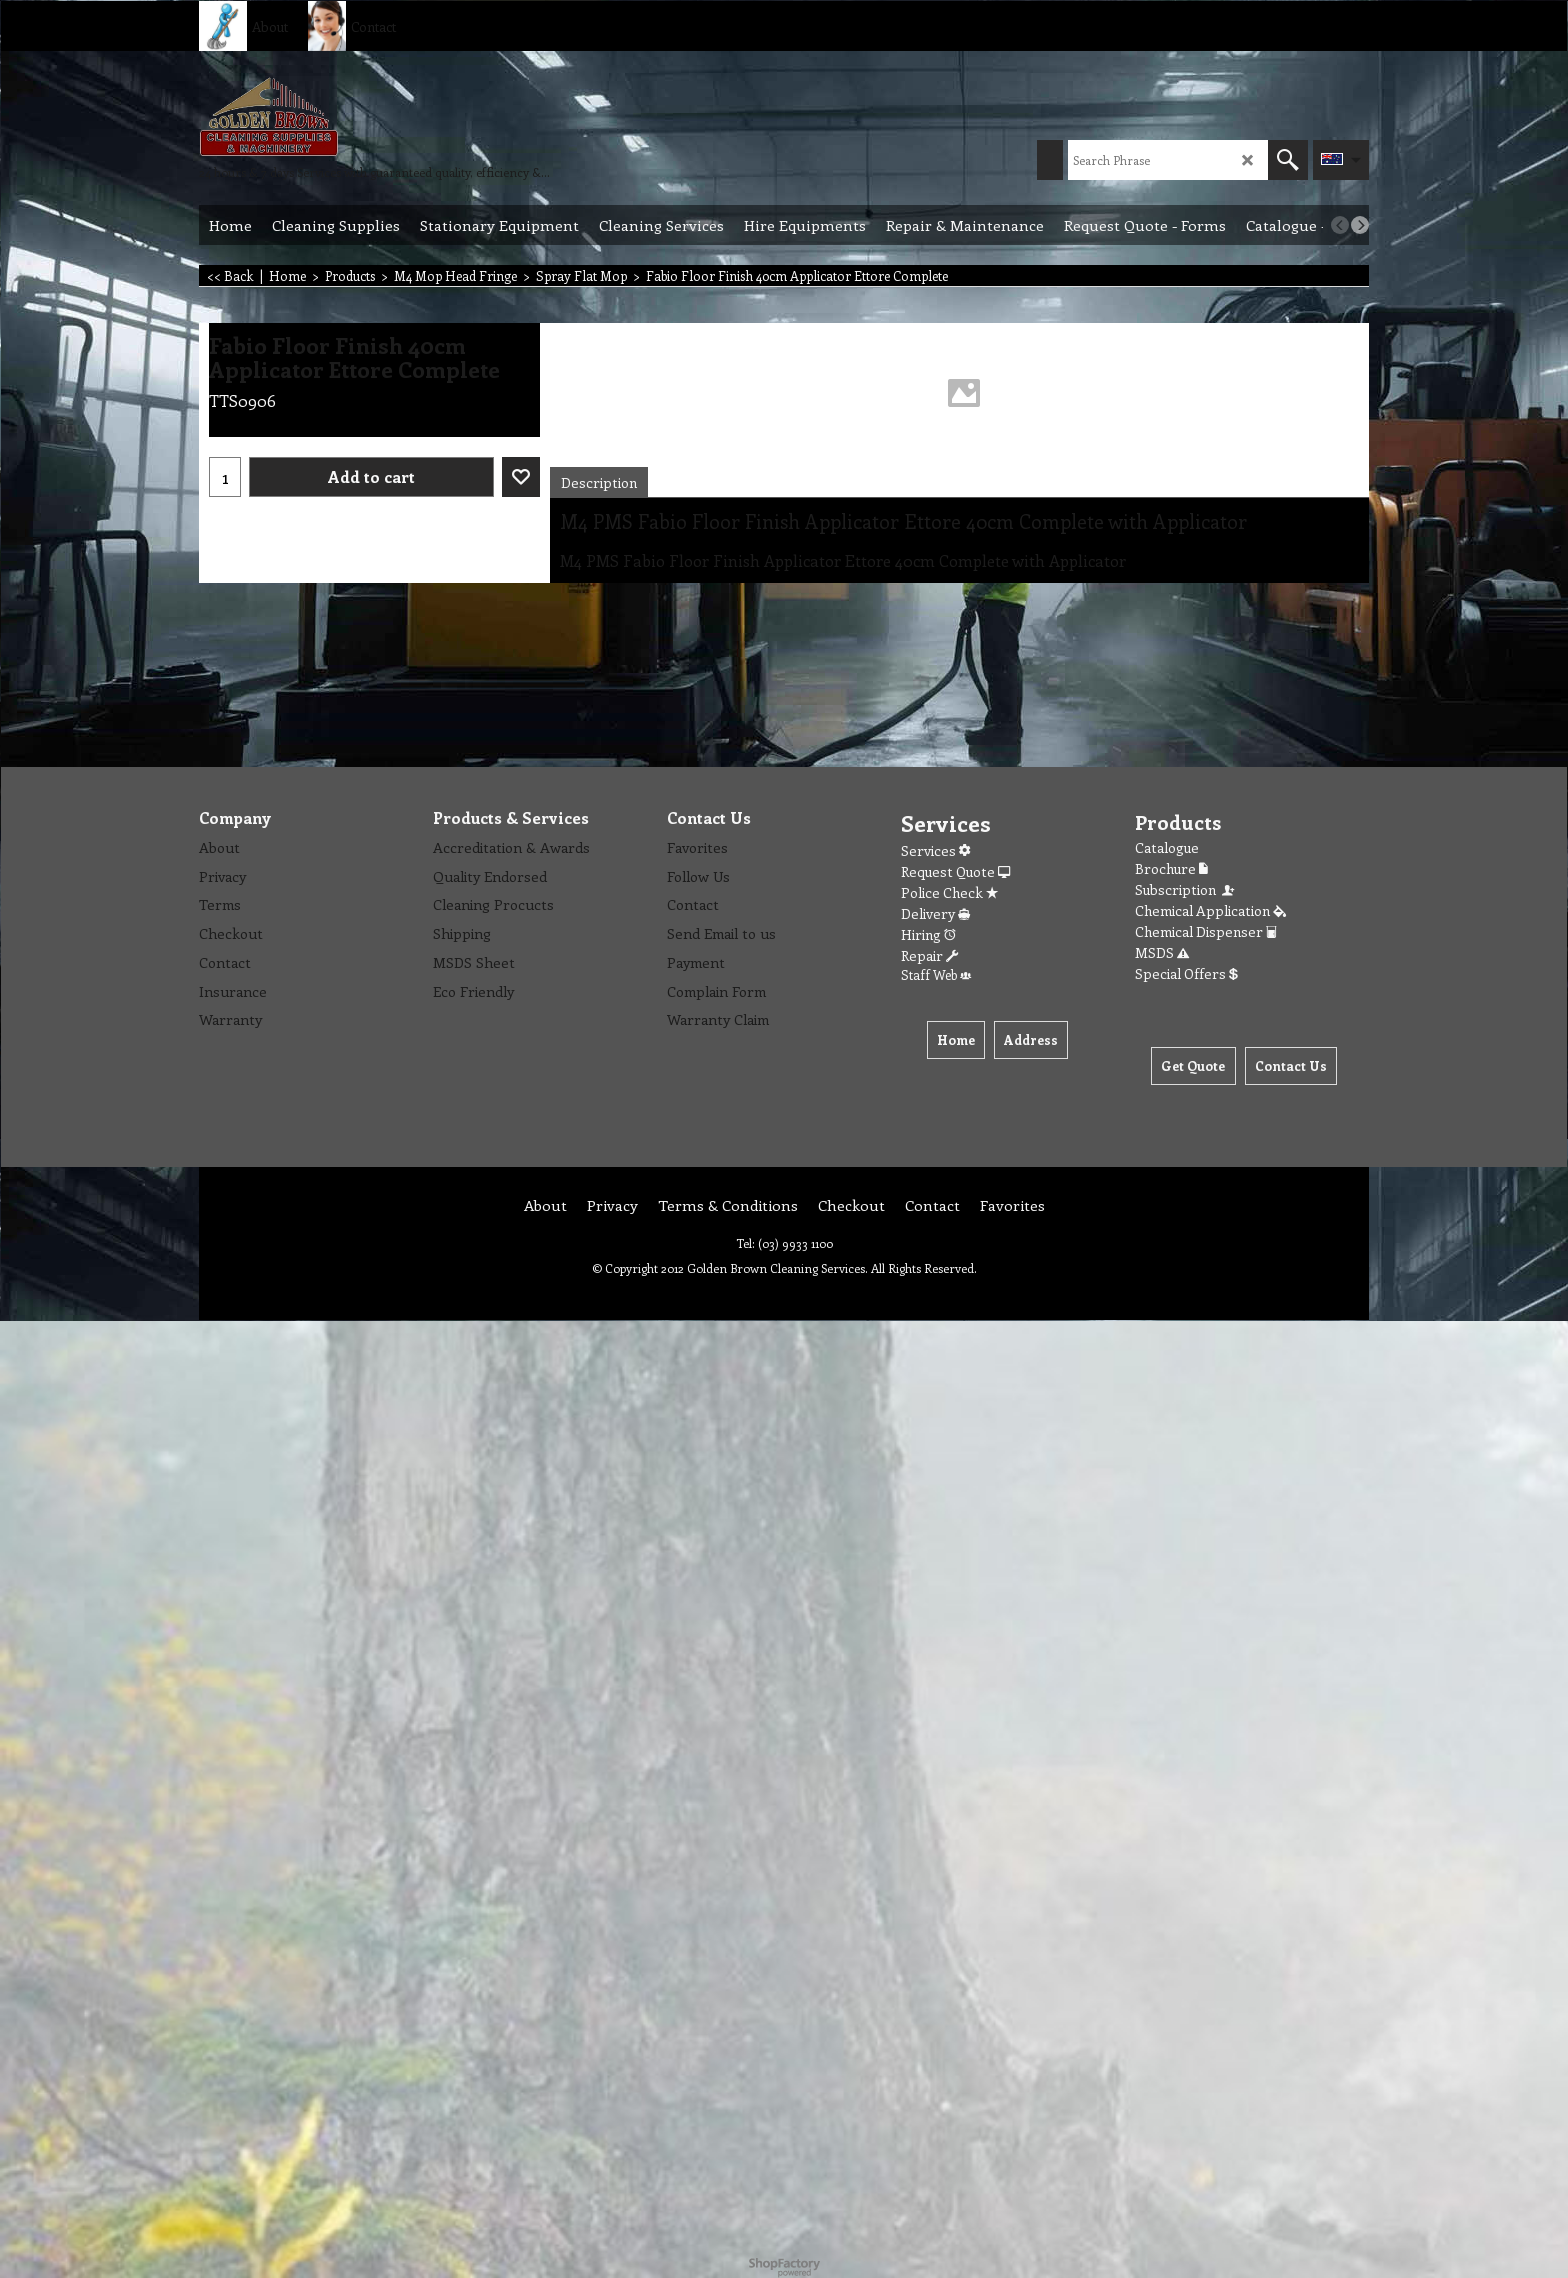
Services (935, 850)
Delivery (935, 913)
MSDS (1162, 952)
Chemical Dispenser (1206, 931)
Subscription (1186, 889)
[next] (1360, 225)
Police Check (949, 892)
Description (599, 482)
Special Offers (1186, 973)
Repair (929, 955)
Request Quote (955, 871)
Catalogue (1167, 847)
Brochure (1171, 868)
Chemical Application (1210, 910)
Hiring (928, 934)
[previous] (1340, 225)
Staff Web (936, 974)
